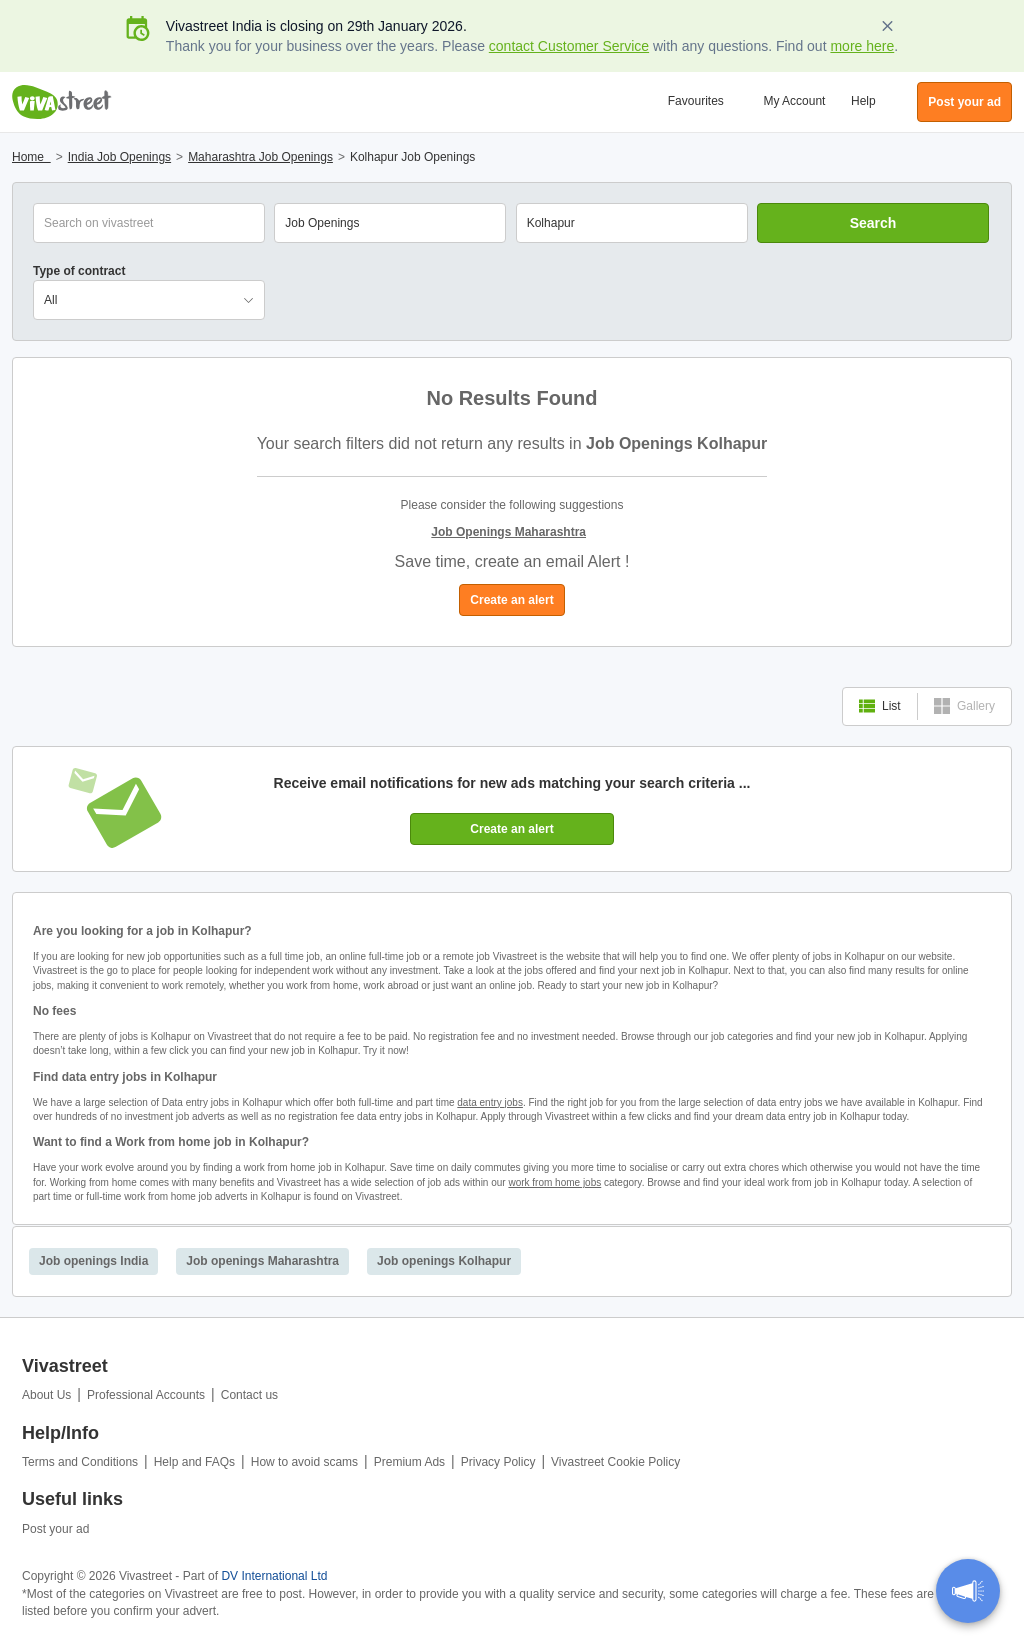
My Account (794, 101)
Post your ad (55, 1529)
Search (873, 223)
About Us (46, 1395)
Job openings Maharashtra (262, 1261)
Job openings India (93, 1261)
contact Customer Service (569, 46)
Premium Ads (409, 1462)
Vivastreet (62, 102)
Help (863, 101)
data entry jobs (490, 1102)
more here (862, 46)
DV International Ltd (274, 1576)
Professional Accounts (146, 1395)
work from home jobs (554, 1182)
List (880, 706)
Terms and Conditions (80, 1462)
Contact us (249, 1395)
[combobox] (632, 223)
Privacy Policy (498, 1462)
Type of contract (79, 271)
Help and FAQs (194, 1462)
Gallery (964, 706)
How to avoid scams (304, 1462)
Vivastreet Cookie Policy (615, 1462)
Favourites (696, 101)
